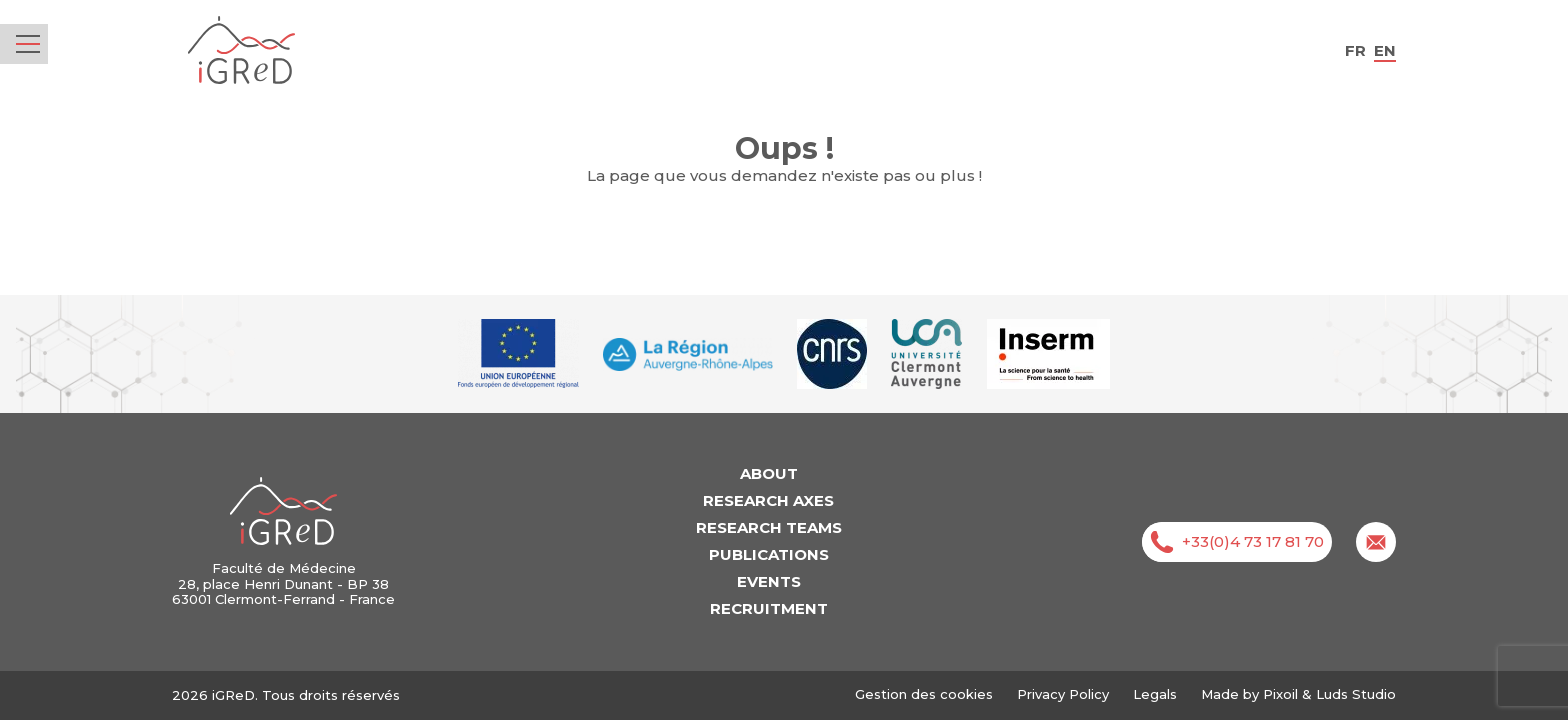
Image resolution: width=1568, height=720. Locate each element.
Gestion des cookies (924, 694)
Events (769, 581)
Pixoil (1280, 694)
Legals (1155, 694)
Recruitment (769, 608)
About (769, 473)
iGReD (241, 50)
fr (1355, 50)
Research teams (769, 527)
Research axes (768, 500)
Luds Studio (1356, 694)
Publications (769, 554)
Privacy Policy (1063, 694)
